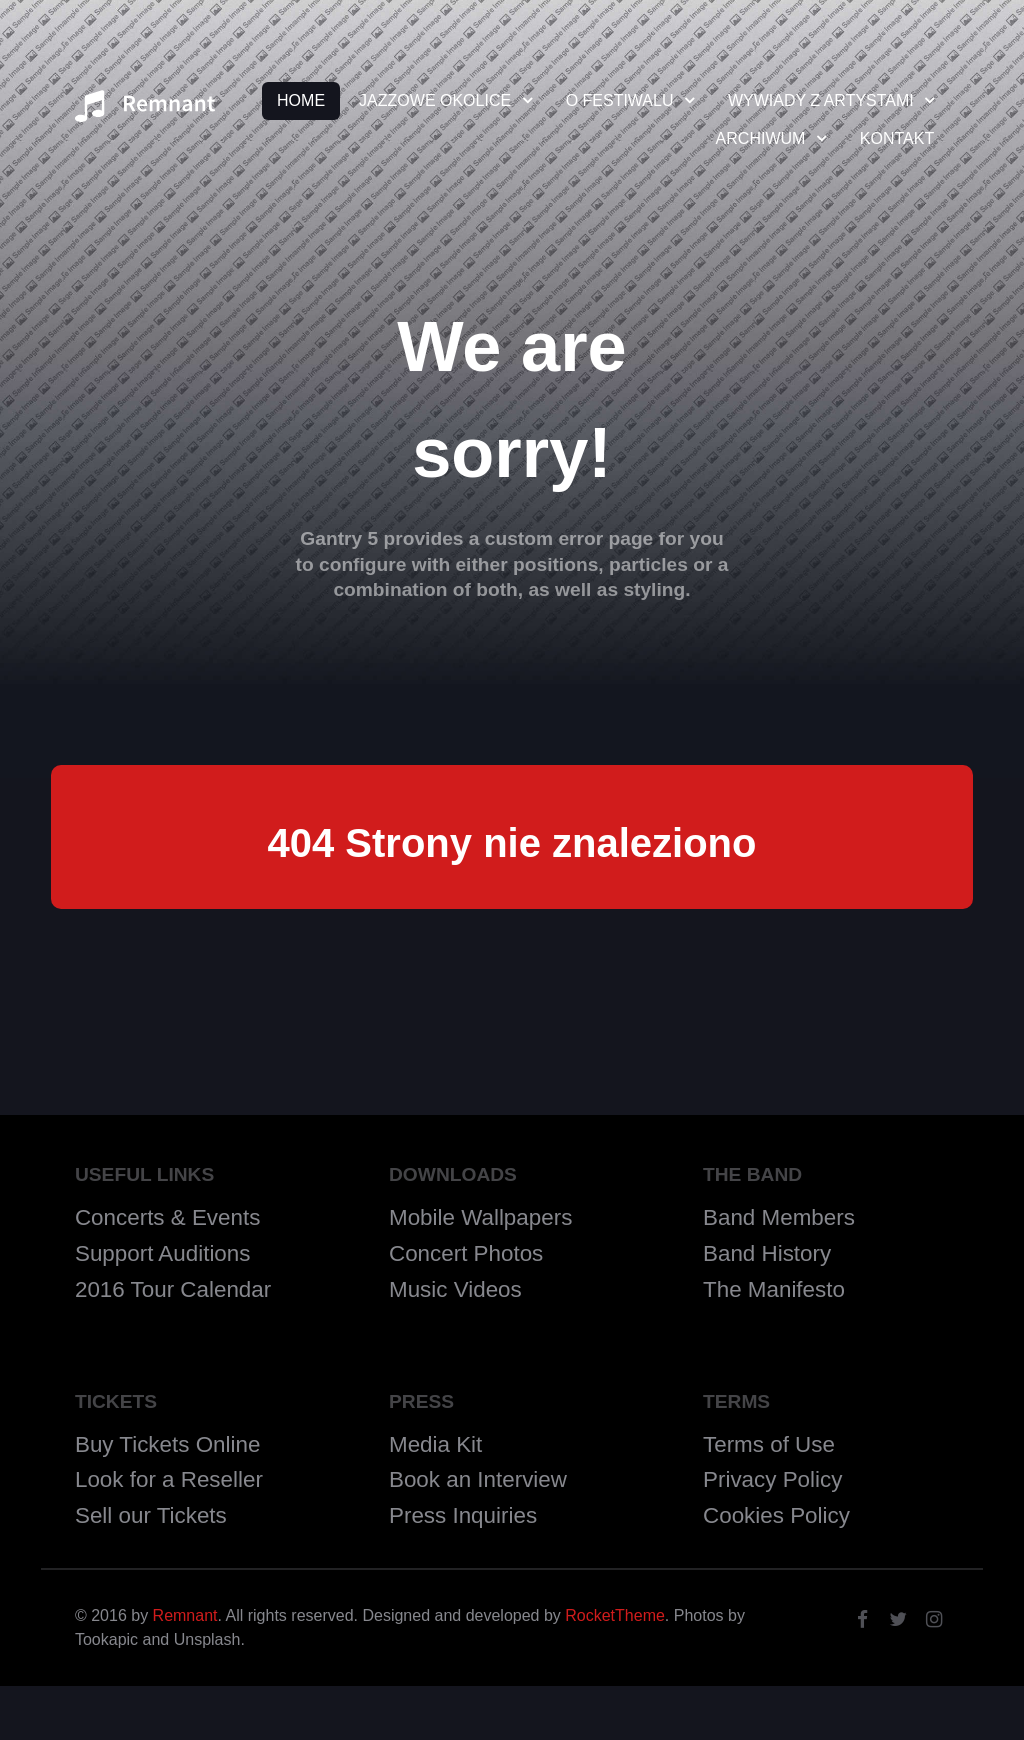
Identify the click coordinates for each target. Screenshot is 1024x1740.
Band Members (779, 1217)
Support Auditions (163, 1253)
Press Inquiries (463, 1515)
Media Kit (435, 1444)
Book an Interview (478, 1479)
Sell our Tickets (151, 1515)
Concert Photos (466, 1253)
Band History (767, 1253)
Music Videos (455, 1289)
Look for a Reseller (169, 1479)
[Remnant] (145, 112)
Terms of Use (769, 1444)
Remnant (185, 1615)
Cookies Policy (776, 1515)
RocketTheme (615, 1615)
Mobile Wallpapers (480, 1217)
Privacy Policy (772, 1479)
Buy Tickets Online (167, 1444)
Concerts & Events (167, 1217)
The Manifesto (774, 1289)
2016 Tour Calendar (173, 1289)
